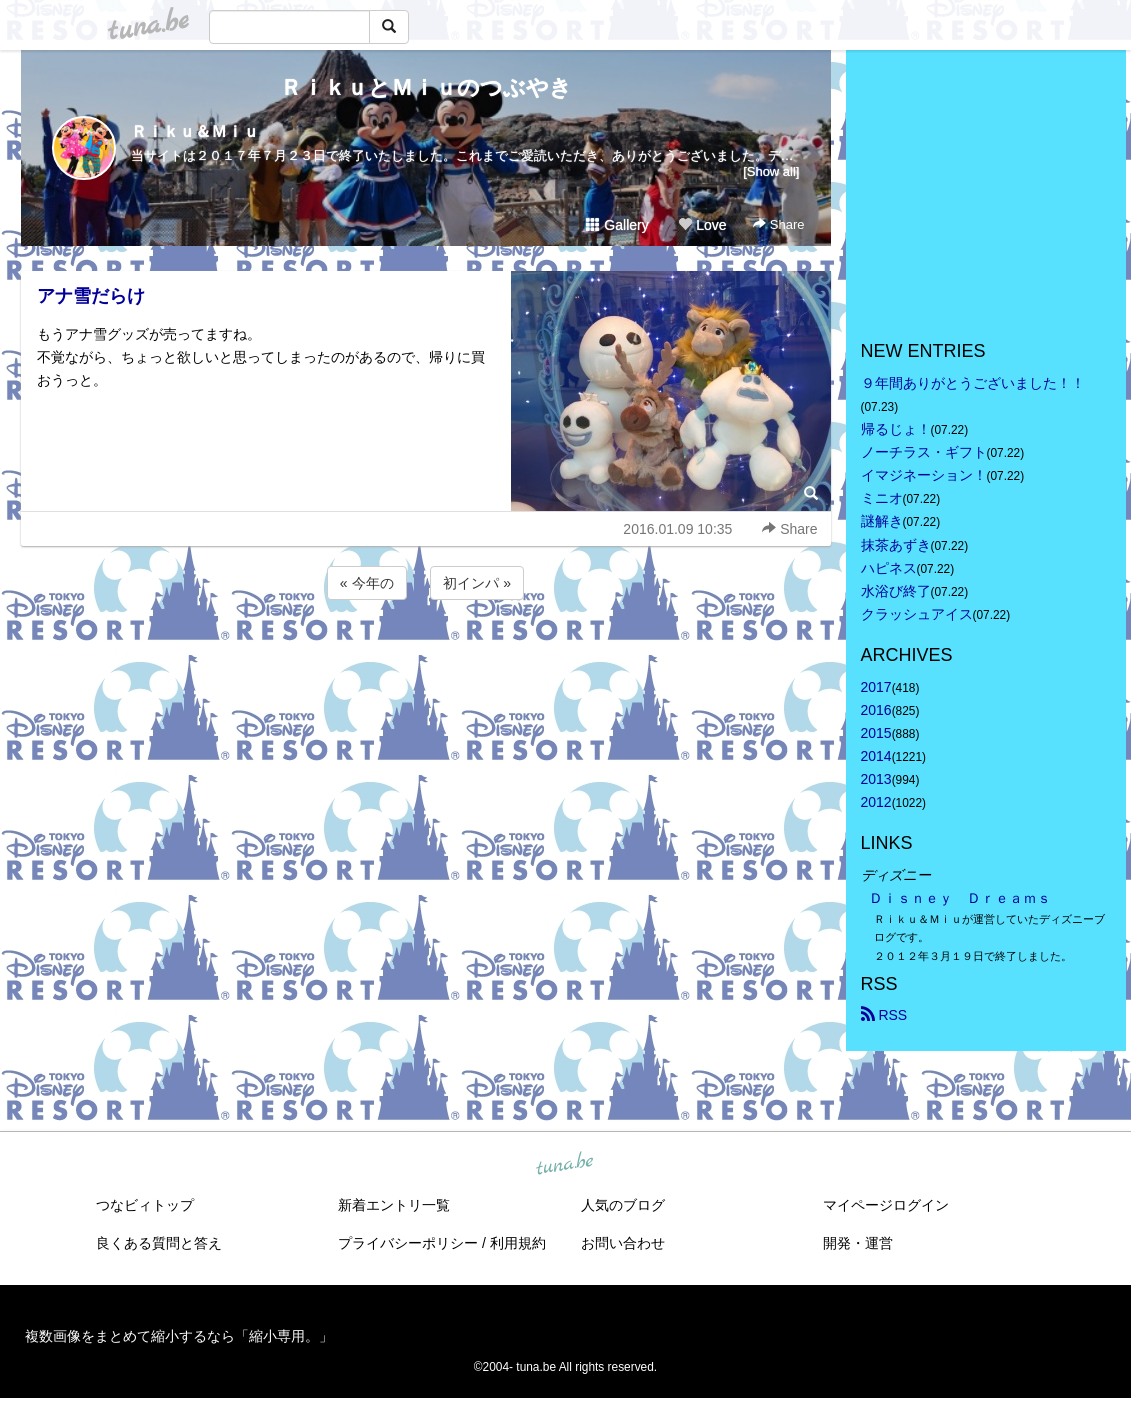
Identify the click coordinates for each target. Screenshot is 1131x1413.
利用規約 (518, 1243)
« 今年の (367, 583)
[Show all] (771, 171)
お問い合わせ (623, 1243)
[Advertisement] (426, 658)
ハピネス (889, 568)
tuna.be (565, 1164)
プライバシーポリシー (408, 1243)
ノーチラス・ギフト (924, 452)
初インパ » (477, 583)
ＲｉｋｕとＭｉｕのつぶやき (426, 87)
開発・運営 (858, 1243)
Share (778, 224)
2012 (876, 802)
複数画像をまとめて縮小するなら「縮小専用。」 (179, 1336)
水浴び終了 (896, 591)
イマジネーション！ (924, 475)
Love (702, 225)
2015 (876, 733)
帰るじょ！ (896, 429)
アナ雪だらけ (91, 296)
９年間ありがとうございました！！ (973, 383)
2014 (876, 756)
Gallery (617, 225)
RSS (884, 1015)
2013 (876, 779)
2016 (876, 710)
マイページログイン (886, 1205)
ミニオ (882, 498)
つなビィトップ (145, 1205)
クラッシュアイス (917, 614)
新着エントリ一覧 (394, 1205)
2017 (876, 687)
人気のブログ (623, 1205)
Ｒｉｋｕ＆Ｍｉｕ (195, 131)
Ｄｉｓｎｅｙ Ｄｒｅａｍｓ (960, 898)
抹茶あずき (896, 545)
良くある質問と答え (159, 1243)
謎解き (882, 521)
